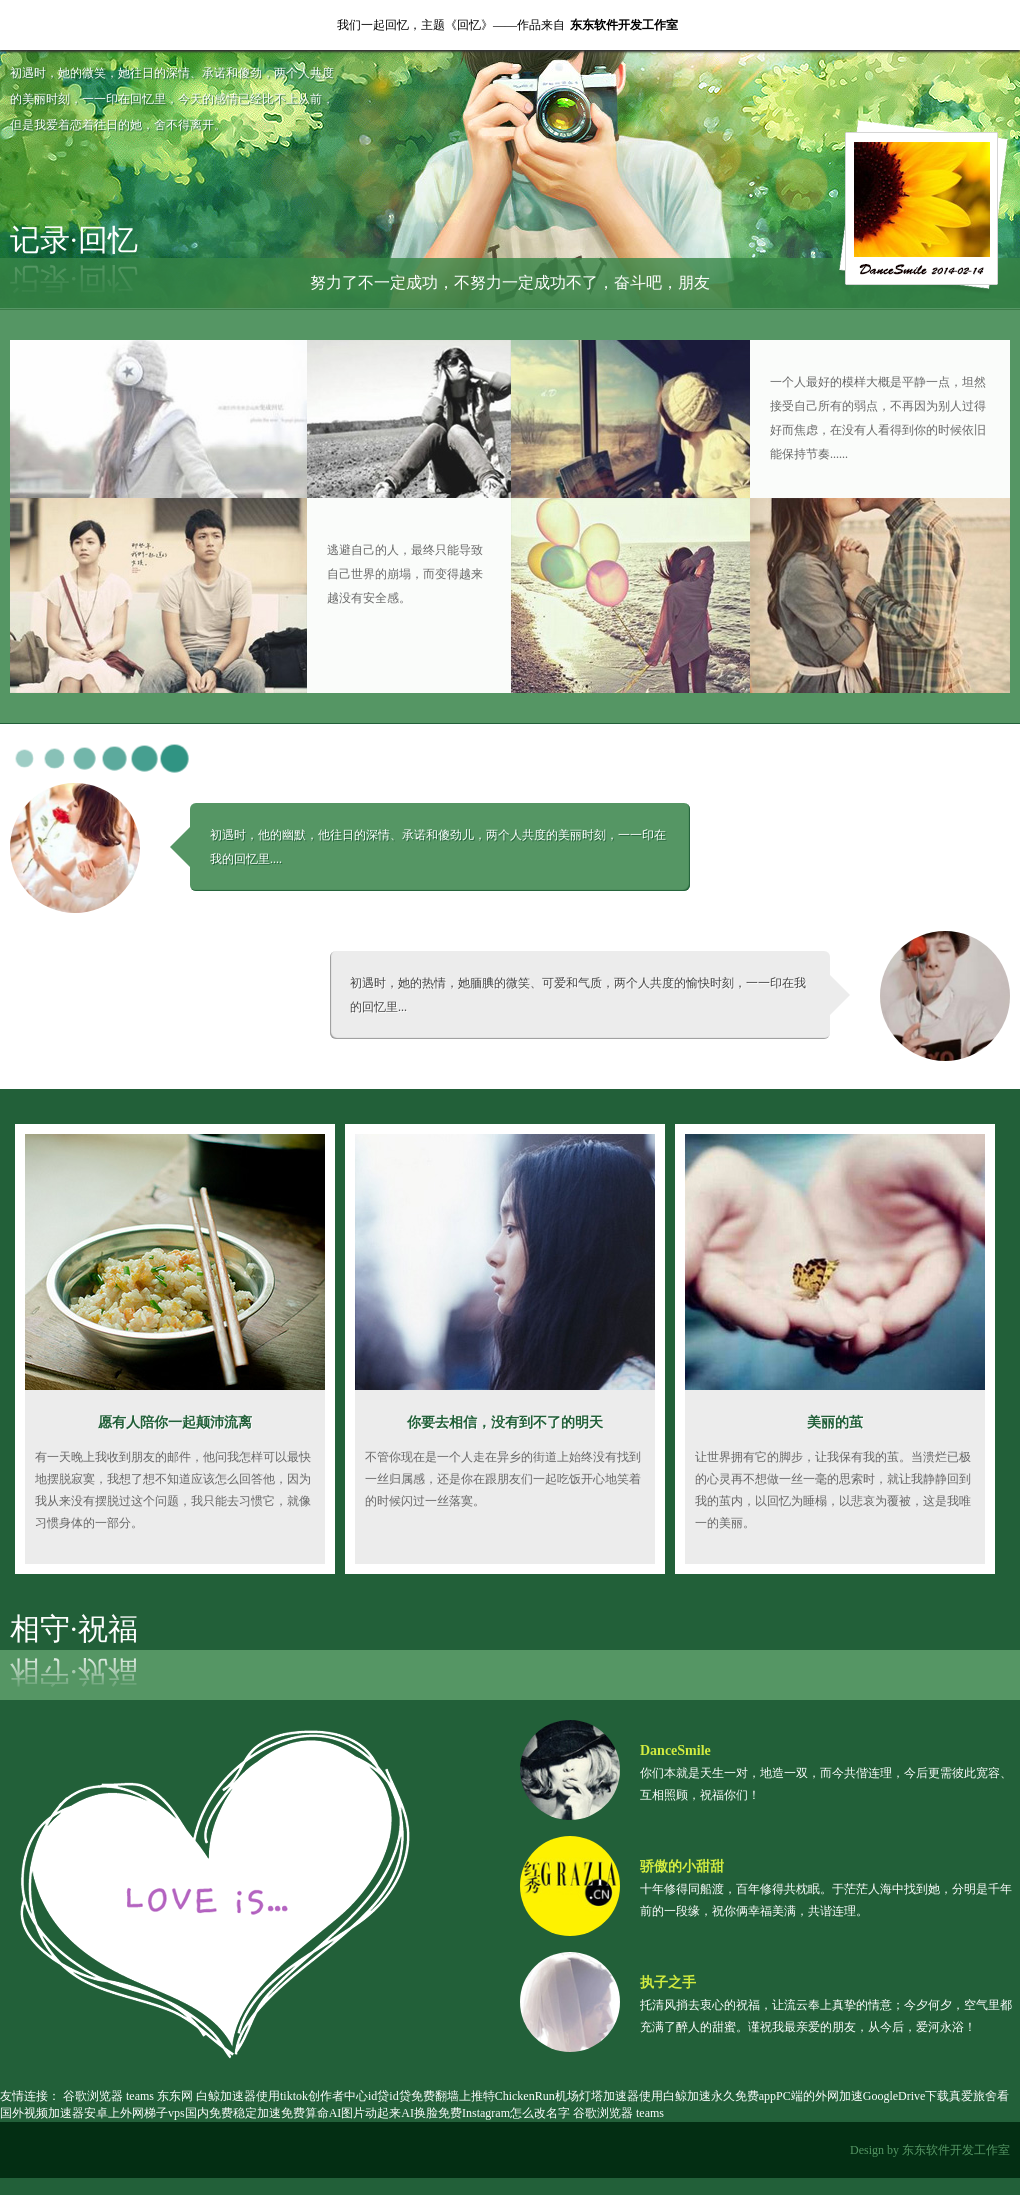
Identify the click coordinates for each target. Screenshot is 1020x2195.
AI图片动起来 (365, 2113)
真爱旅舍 (973, 2096)
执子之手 (668, 1982)
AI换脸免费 (431, 2113)
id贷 (378, 2096)
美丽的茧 (835, 1422)
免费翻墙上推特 (453, 2096)
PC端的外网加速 (819, 2096)
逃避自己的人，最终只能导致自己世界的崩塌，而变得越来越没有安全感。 (405, 574)
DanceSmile (675, 1750)
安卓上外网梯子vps (134, 2113)
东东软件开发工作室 (624, 25)
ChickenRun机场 (537, 2096)
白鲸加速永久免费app (719, 2096)
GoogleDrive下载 (906, 2096)
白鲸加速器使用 (238, 2096)
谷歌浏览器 (93, 2096)
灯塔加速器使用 (621, 2096)
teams (140, 2096)
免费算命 (305, 2113)
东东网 (175, 2096)
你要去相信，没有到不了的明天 (505, 1422)
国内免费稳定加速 (233, 2113)
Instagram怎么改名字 (516, 2113)
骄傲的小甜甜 (682, 1866)
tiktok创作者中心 (324, 2096)
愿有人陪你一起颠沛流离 (175, 1422)
